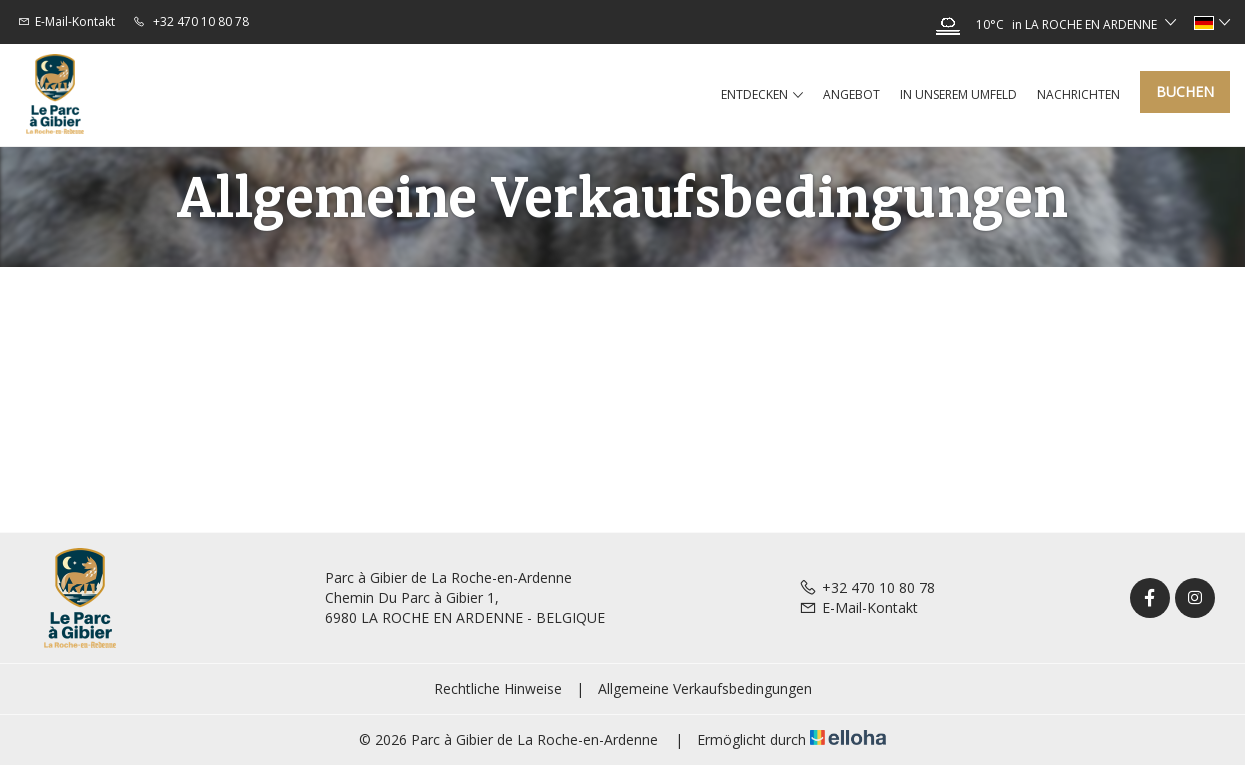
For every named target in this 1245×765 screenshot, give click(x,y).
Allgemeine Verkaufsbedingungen (705, 688)
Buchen (1185, 91)
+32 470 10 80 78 (867, 587)
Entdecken (762, 95)
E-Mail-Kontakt (858, 607)
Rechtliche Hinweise (498, 688)
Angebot (851, 94)
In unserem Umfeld (958, 94)
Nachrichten (1078, 94)
